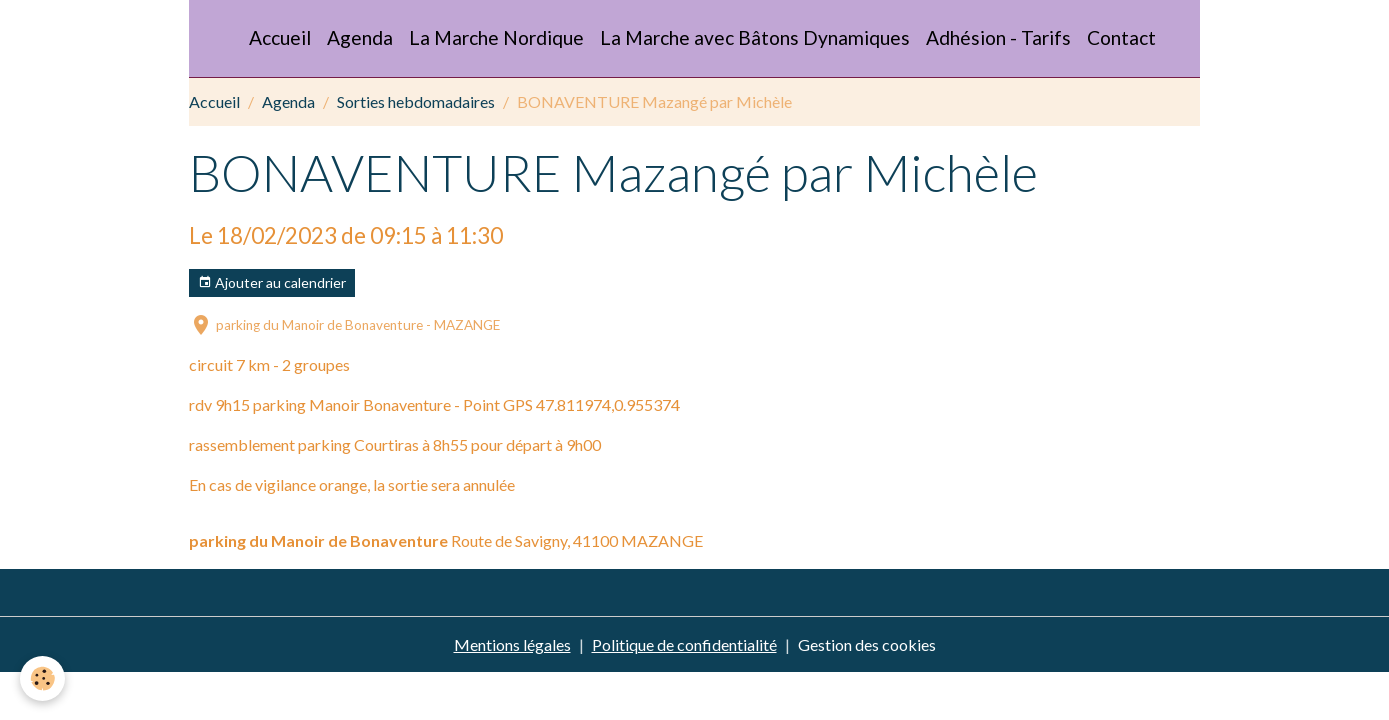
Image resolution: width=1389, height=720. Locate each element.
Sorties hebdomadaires (416, 101)
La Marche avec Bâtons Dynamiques (755, 37)
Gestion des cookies (867, 644)
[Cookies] (42, 678)
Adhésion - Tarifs (998, 37)
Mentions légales (512, 644)
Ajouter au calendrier (272, 283)
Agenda (360, 37)
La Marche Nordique (496, 37)
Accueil (280, 37)
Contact (1121, 37)
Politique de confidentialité (684, 644)
